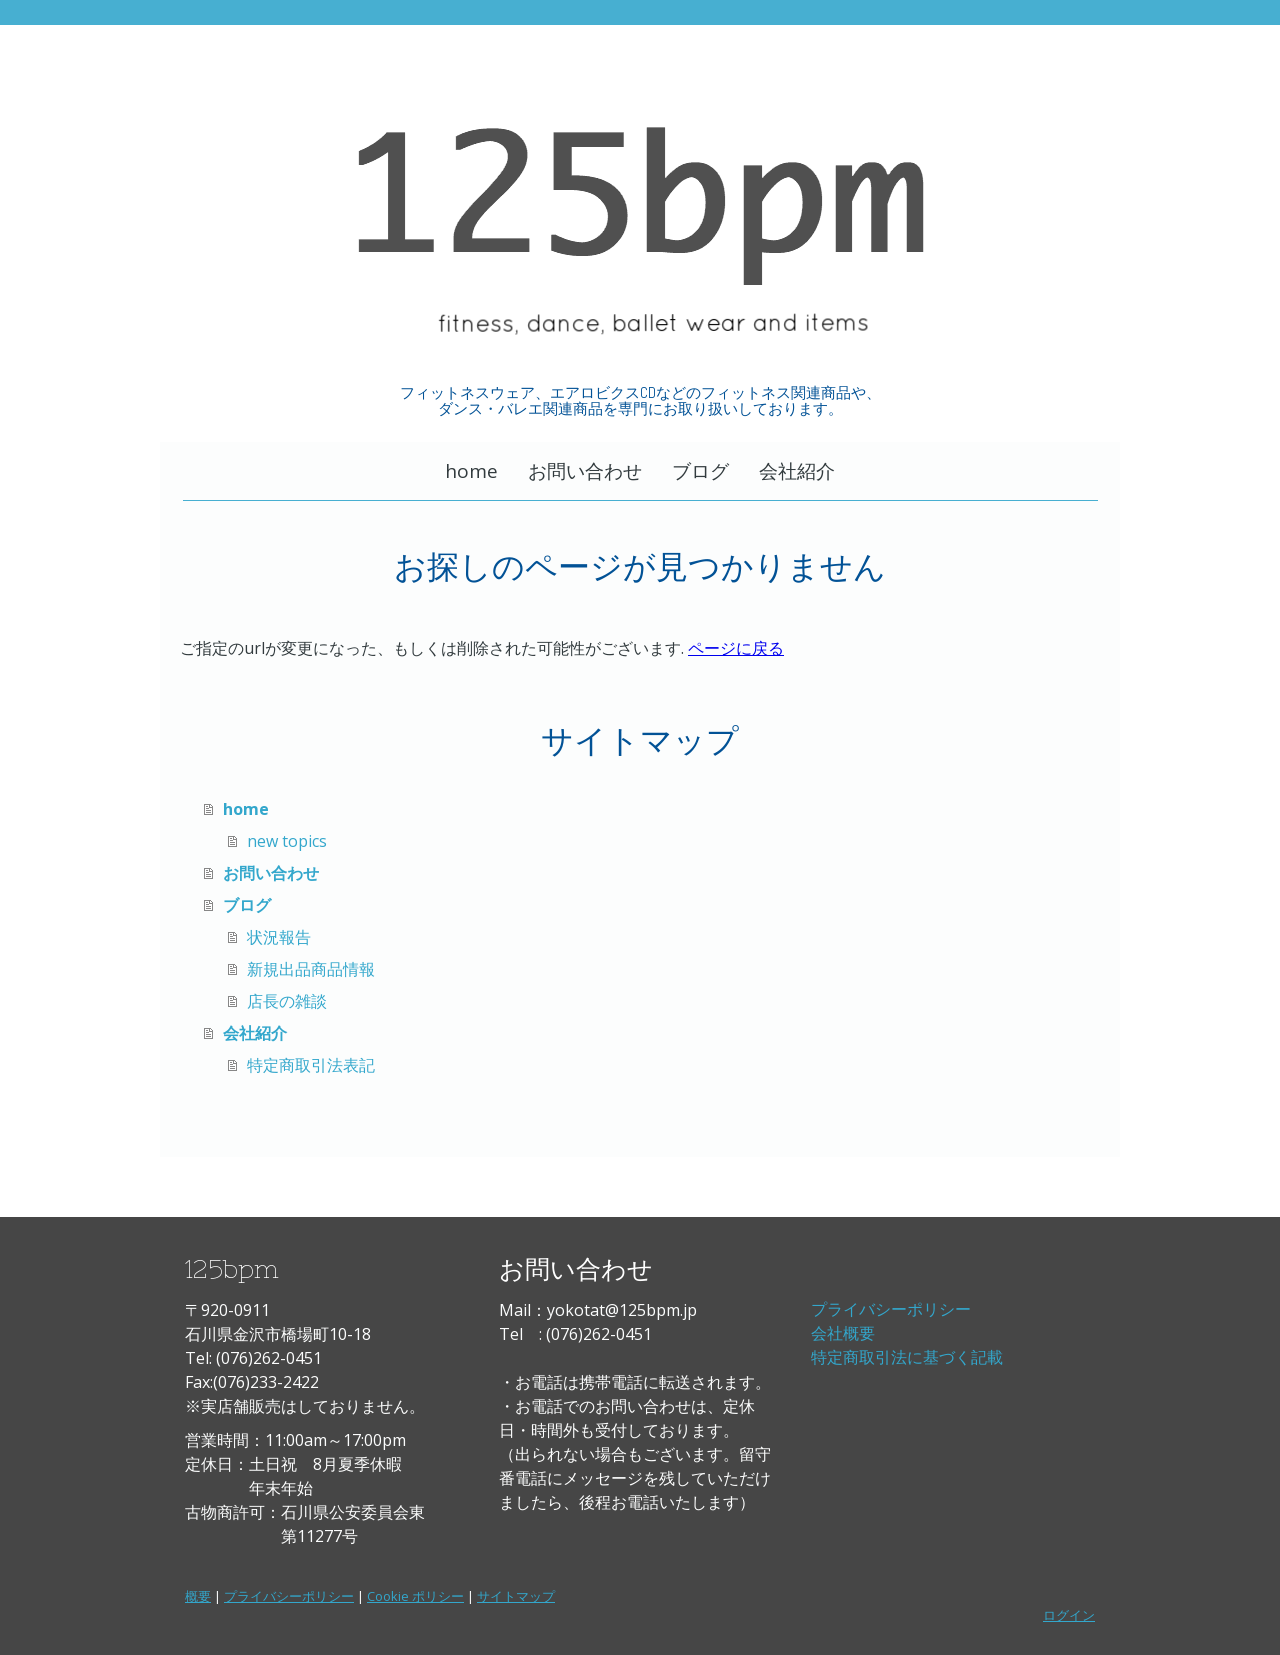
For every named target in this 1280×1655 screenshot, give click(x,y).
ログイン (1069, 1615)
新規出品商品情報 (311, 969)
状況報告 (279, 937)
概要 (198, 1596)
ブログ (700, 471)
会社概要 (843, 1333)
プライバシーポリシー (891, 1309)
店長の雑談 (287, 1001)
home (471, 471)
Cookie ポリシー (415, 1596)
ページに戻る (736, 648)
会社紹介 (797, 471)
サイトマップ (516, 1596)
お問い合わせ (585, 471)
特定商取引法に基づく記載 (907, 1357)
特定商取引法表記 (311, 1065)
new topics (287, 841)
